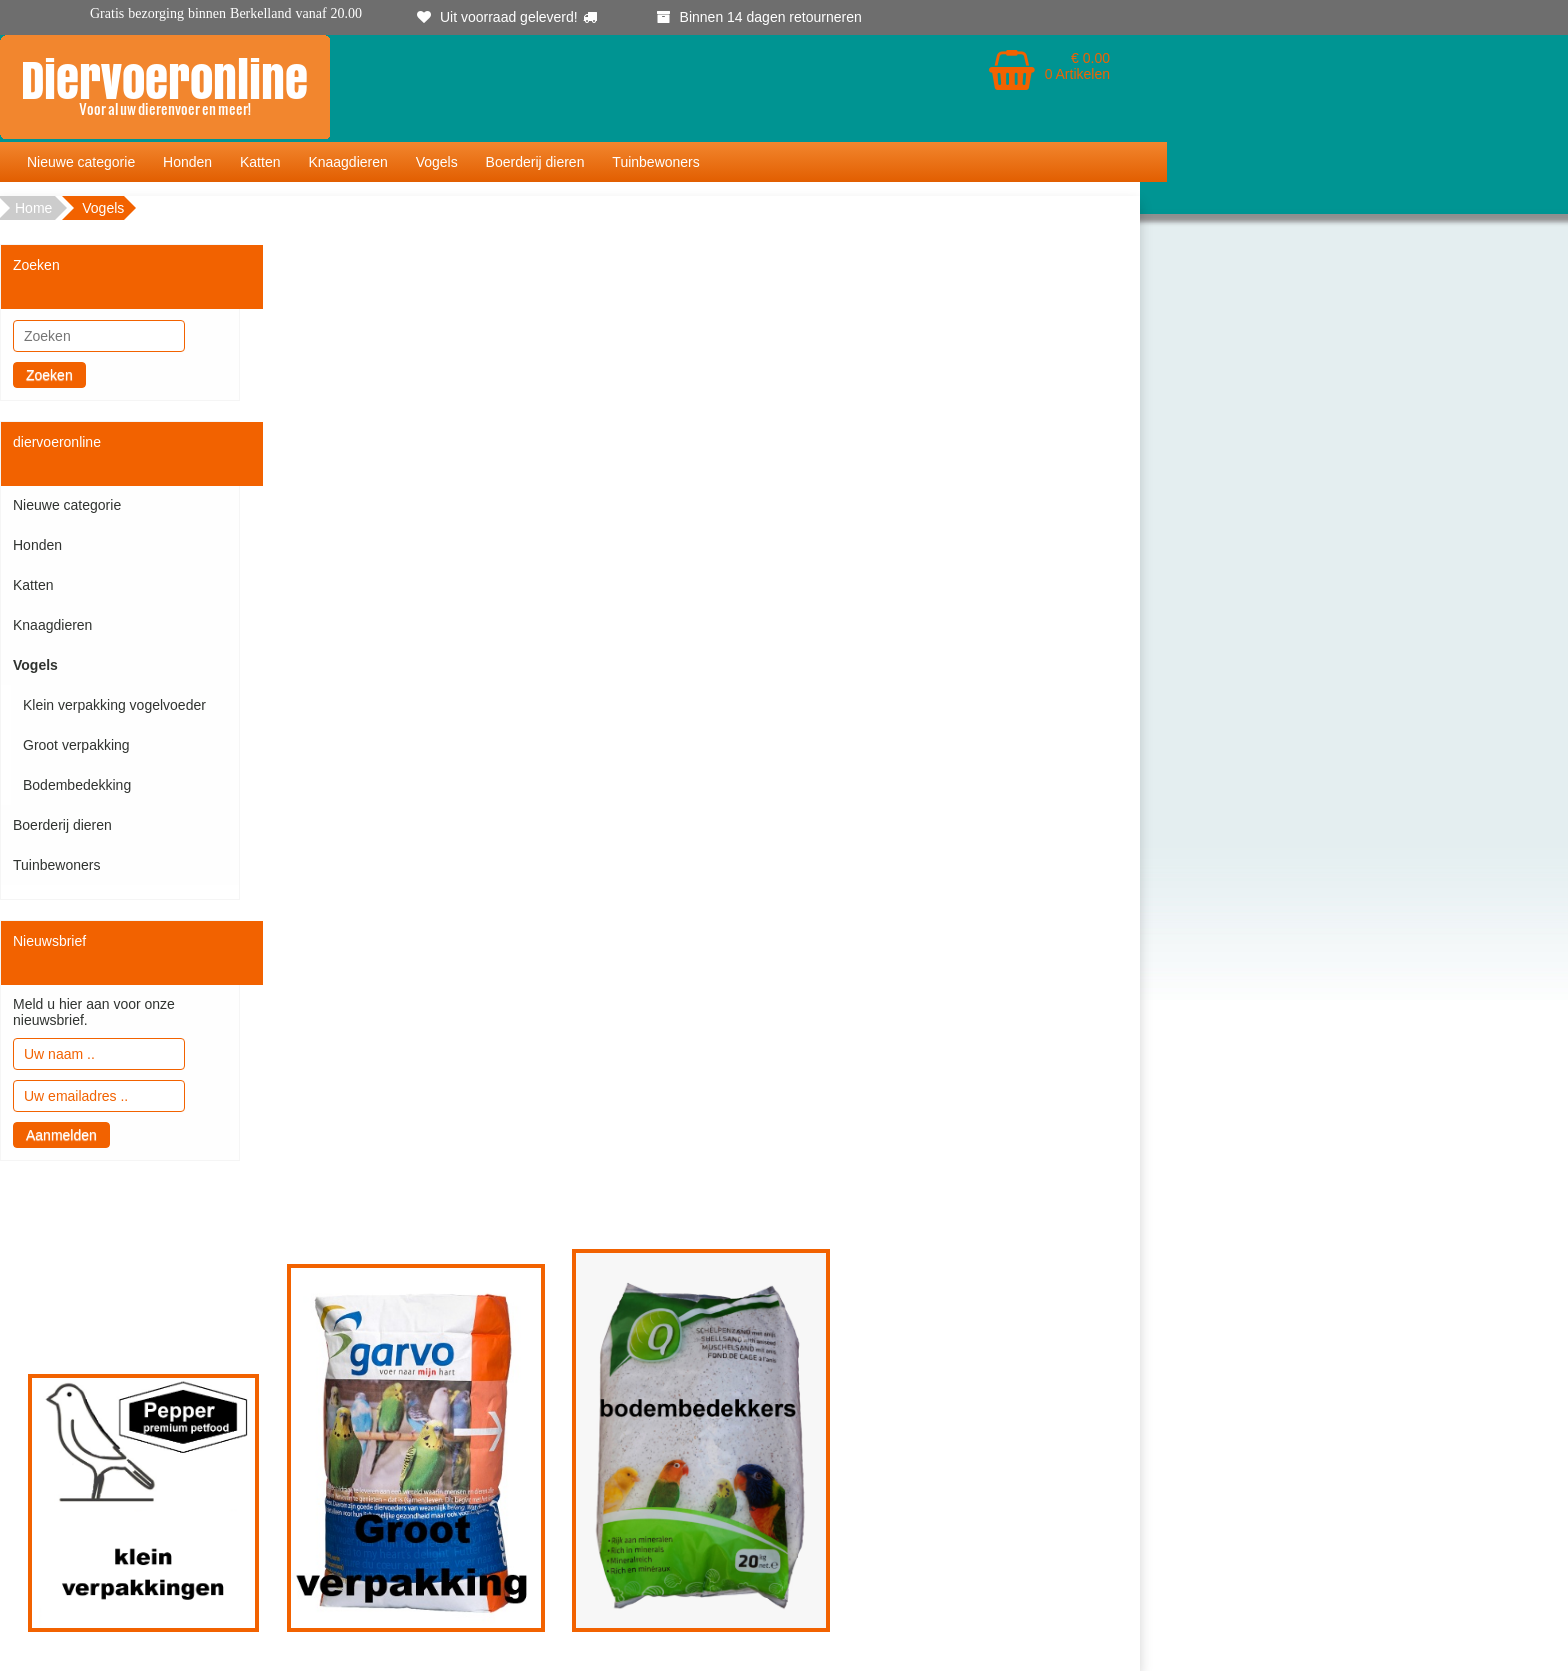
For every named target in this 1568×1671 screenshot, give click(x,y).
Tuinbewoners (655, 162)
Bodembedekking (77, 785)
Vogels (437, 162)
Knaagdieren (347, 162)
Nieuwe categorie (81, 162)
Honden (187, 162)
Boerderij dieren (535, 162)
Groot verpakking (76, 745)
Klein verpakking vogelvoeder (114, 705)
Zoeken (49, 375)
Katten (260, 162)
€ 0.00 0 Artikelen (1077, 66)
